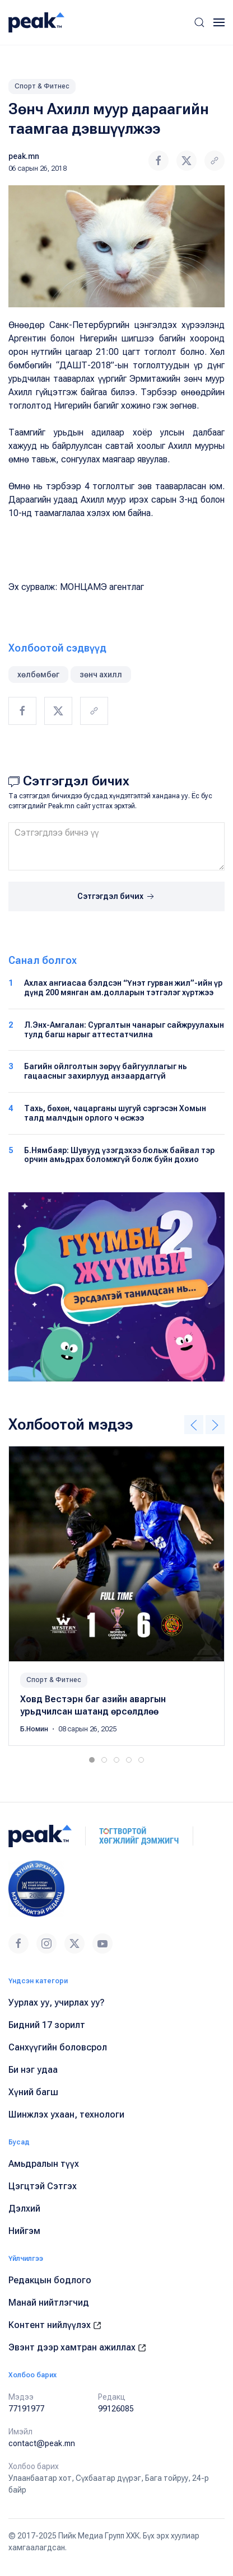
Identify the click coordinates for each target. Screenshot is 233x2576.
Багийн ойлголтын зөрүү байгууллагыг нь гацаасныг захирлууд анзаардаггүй (105, 1071)
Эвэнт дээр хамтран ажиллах (77, 2347)
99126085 (116, 2408)
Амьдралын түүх (43, 2163)
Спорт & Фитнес (42, 86)
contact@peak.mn (41, 2443)
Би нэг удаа (33, 2069)
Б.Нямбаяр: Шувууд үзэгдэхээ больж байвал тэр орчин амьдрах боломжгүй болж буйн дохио (119, 1155)
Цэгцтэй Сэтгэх (42, 2186)
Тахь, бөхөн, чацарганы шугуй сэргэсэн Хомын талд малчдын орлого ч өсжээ (115, 1113)
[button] (199, 22)
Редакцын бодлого (49, 2280)
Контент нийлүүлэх (54, 2325)
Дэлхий (24, 2208)
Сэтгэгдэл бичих (116, 896)
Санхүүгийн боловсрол (57, 2047)
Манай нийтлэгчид (48, 2302)
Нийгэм (24, 2231)
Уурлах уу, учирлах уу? (56, 2002)
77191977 (26, 2408)
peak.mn (23, 156)
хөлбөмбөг (38, 674)
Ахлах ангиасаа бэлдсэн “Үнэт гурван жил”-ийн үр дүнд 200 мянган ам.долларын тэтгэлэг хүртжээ (123, 987)
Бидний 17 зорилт (46, 2025)
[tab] (92, 1760)
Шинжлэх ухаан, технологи (66, 2114)
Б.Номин (35, 1729)
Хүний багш (33, 2092)
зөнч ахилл (101, 674)
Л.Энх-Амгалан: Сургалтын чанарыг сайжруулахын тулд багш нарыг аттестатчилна (124, 1029)
